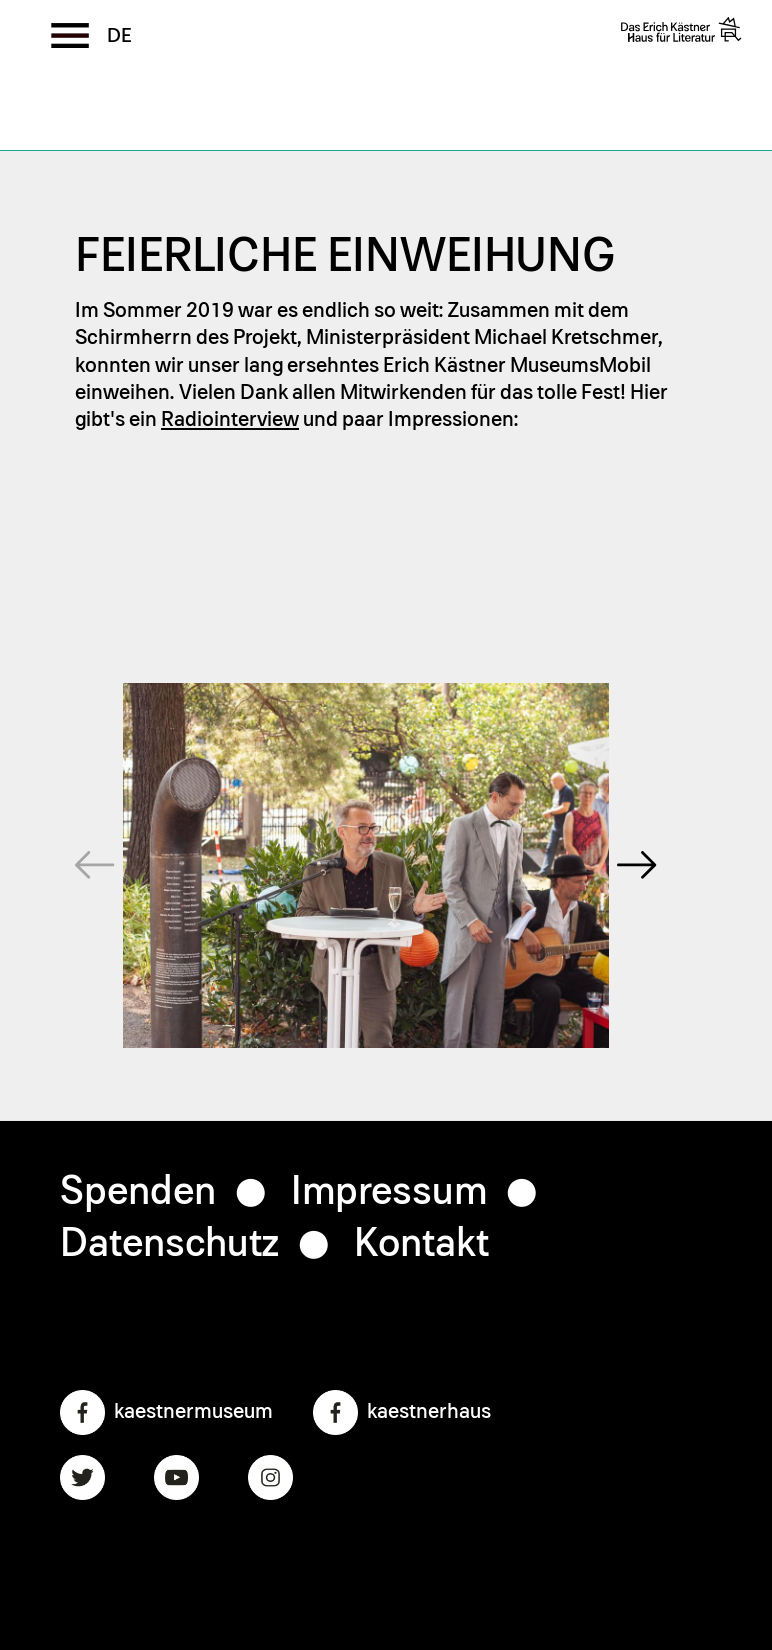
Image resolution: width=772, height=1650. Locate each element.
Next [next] (637, 772)
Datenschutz (169, 1244)
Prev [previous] (70, 772)
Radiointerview (230, 419)
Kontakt (421, 1244)
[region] (366, 865)
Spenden (138, 1192)
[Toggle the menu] (70, 35)
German (119, 36)
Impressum (389, 1192)
